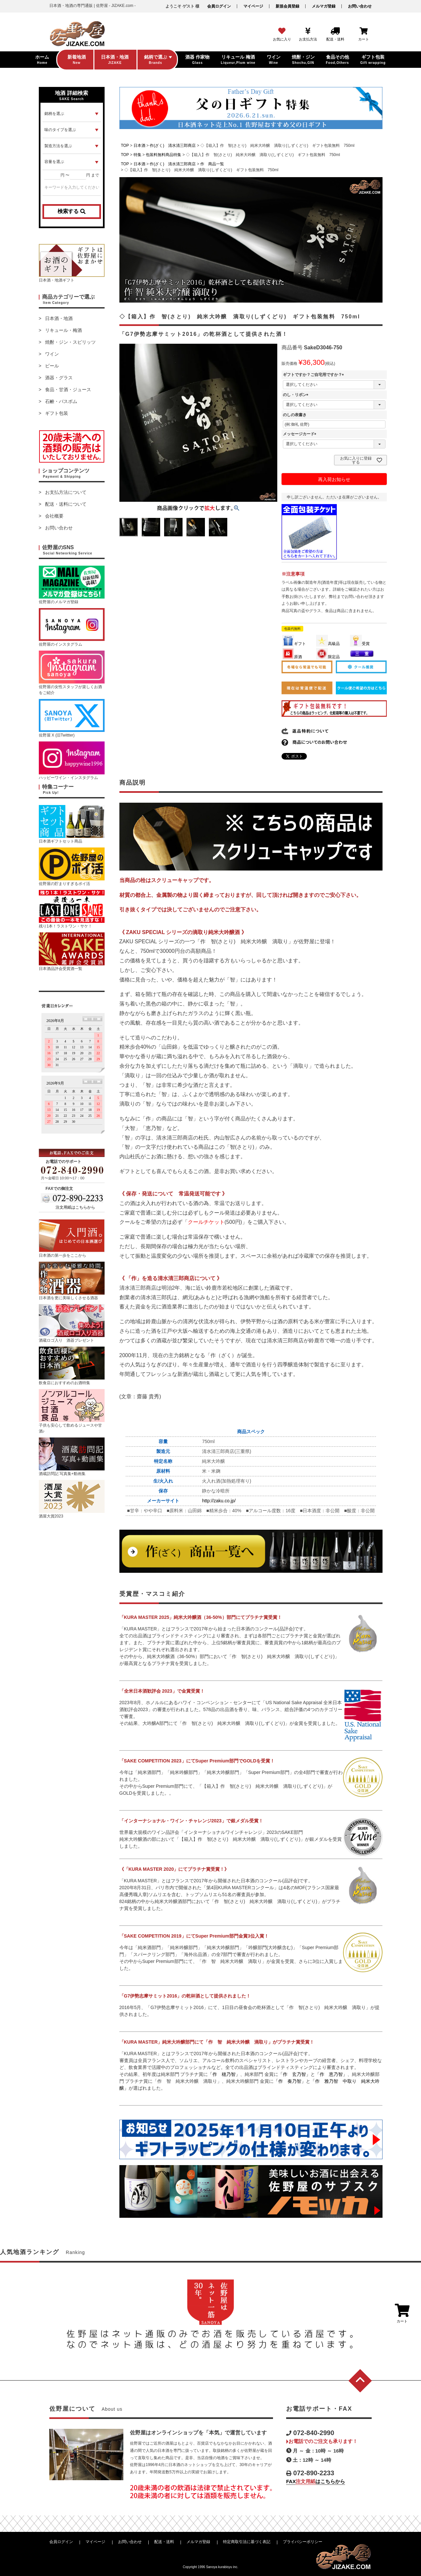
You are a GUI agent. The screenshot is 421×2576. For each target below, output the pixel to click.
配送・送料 (164, 2541)
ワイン (52, 354)
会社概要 (54, 516)
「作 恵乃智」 (331, 2074)
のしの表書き (295, 415)
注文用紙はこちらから (75, 1207)
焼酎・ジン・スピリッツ (70, 342)
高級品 (328, 643)
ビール (52, 365)
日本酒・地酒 (59, 318)
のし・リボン (296, 394)
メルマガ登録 (323, 6)
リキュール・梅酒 (63, 330)
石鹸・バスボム (61, 401)
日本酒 (139, 145)
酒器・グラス (59, 377)
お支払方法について (66, 492)
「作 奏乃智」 (290, 2081)
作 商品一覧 (212, 164)
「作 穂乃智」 (224, 2074)
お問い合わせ (360, 6)
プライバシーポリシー (302, 2541)
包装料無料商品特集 (163, 154)
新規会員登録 (287, 6)
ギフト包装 (56, 413)
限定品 (328, 657)
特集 (137, 154)
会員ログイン (219, 6)
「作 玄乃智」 (294, 2074)
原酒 (292, 657)
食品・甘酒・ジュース (68, 389)
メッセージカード (300, 434)
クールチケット (206, 1222)
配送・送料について (66, 504)
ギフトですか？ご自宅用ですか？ (314, 374)
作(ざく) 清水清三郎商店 (173, 145)
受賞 (360, 643)
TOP (125, 145)
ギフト (294, 643)
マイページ (253, 6)
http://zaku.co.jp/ (218, 1500)
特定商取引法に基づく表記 (246, 2541)
